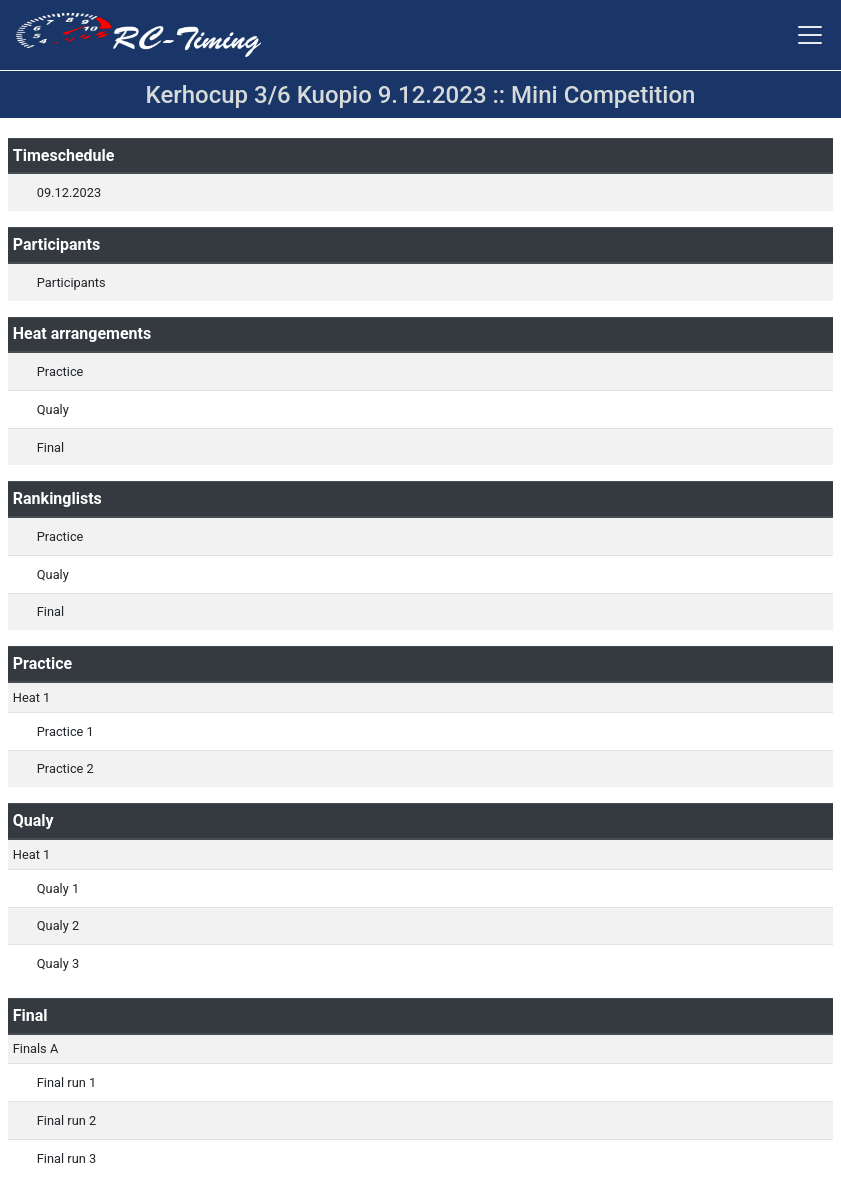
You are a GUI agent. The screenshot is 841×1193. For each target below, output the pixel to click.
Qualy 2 (58, 925)
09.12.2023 (69, 192)
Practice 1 (65, 731)
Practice (60, 371)
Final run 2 (66, 1120)
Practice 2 (65, 768)
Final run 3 (66, 1158)
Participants (71, 282)
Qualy (53, 409)
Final (50, 447)
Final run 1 (66, 1082)
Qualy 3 (58, 963)
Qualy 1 (58, 888)
